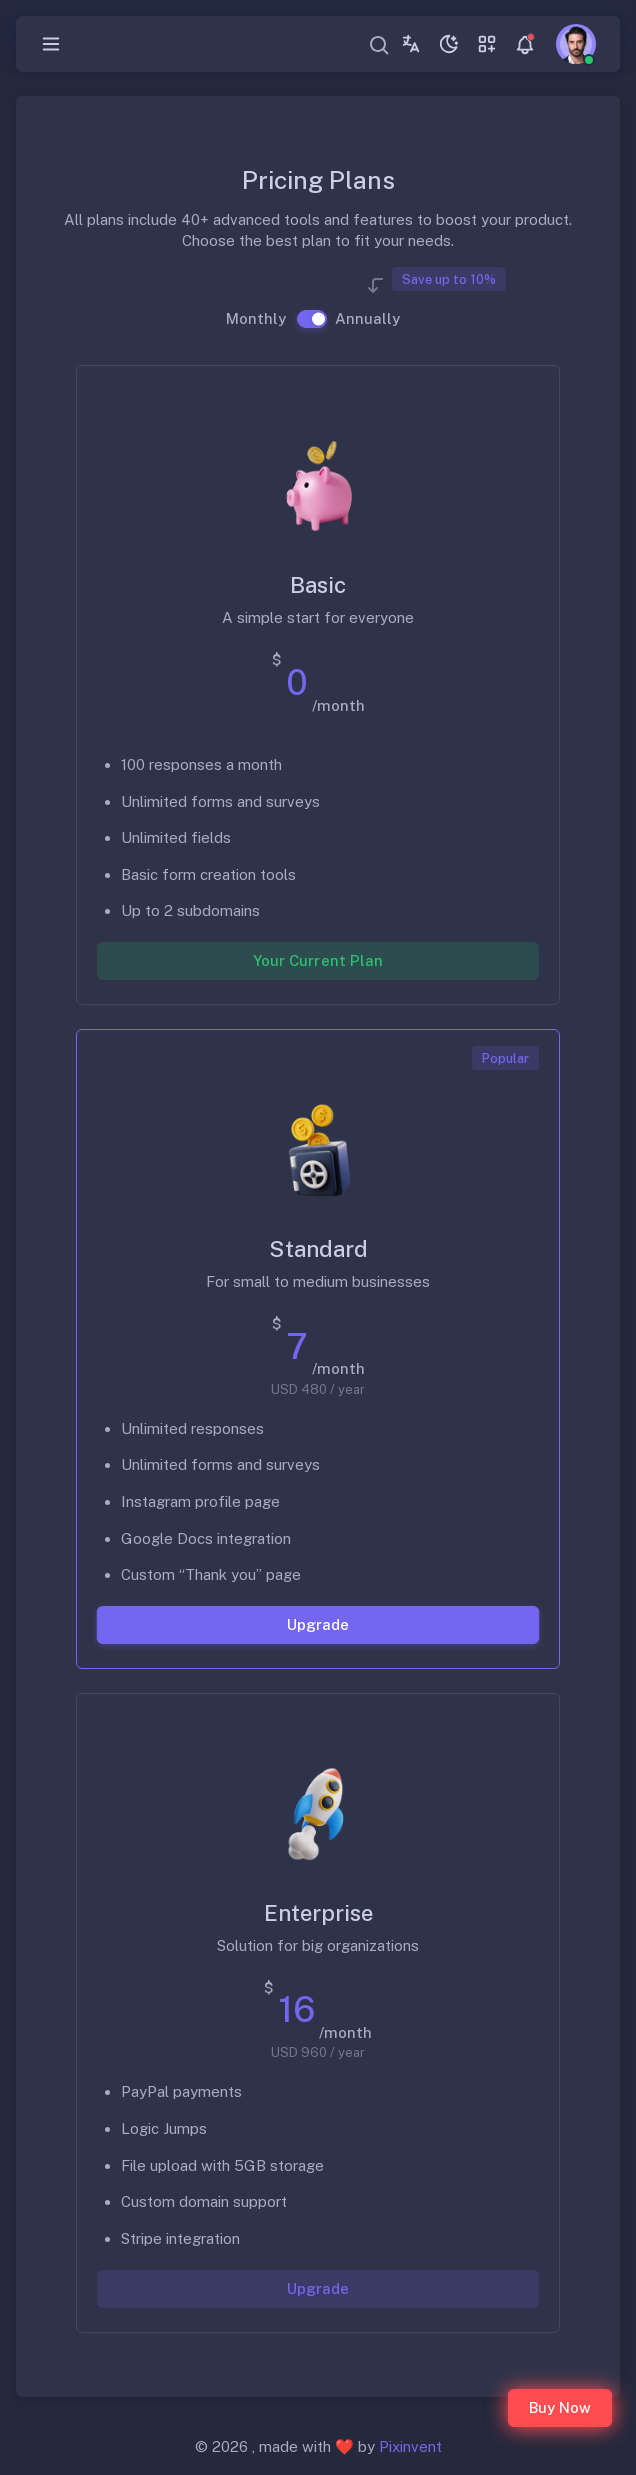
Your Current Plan (317, 960)
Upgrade (318, 1623)
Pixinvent (410, 2446)
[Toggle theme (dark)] (449, 44)
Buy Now (560, 2407)
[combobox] (380, 44)
